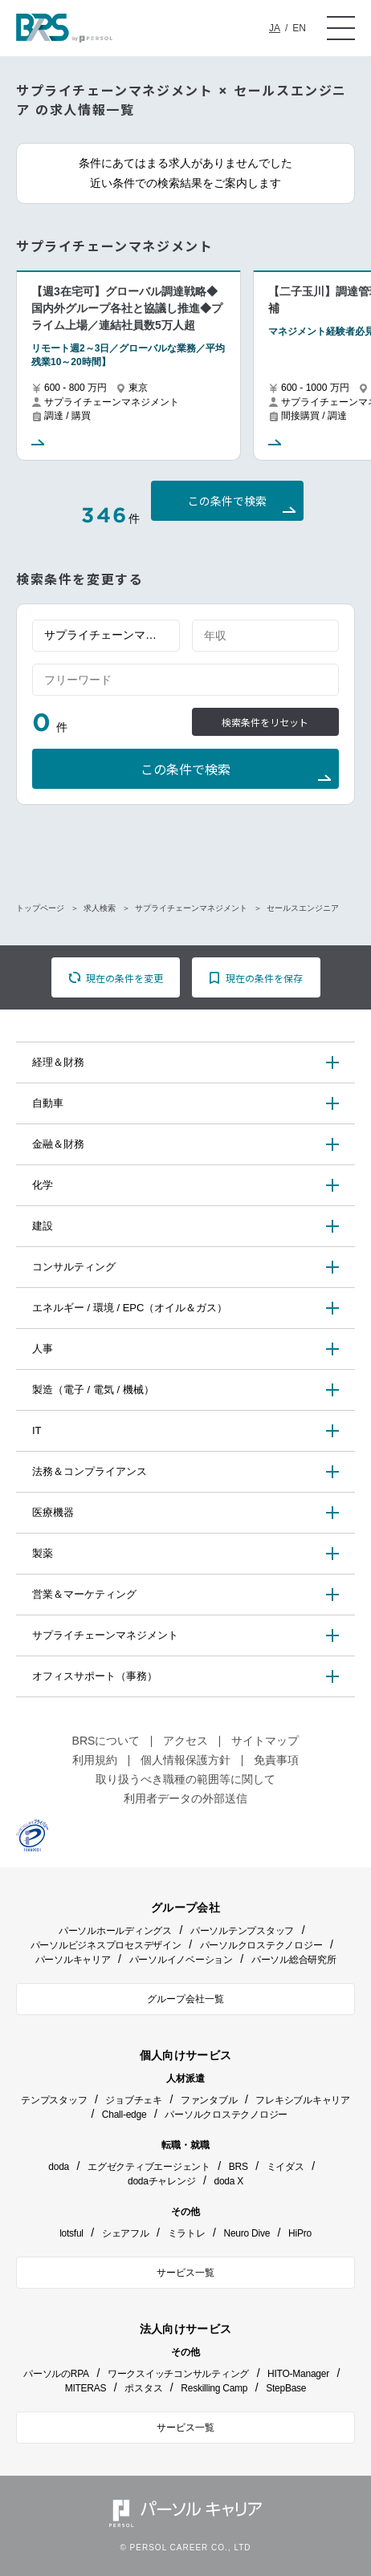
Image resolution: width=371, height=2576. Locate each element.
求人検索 (100, 908)
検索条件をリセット (265, 723)
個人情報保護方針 (185, 1759)
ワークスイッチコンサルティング (178, 2373)
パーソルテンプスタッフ (242, 1930)
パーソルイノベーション (181, 1959)
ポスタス (143, 2388)
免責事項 (276, 1759)
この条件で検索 (227, 501)
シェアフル (125, 2233)
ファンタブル (209, 2100)
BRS (238, 2166)
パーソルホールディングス (115, 1930)
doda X (228, 2181)
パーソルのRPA (56, 2373)
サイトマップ (265, 1740)
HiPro (300, 2233)
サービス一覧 (185, 2272)
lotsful (71, 2233)
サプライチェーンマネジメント (191, 908)
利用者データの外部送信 (185, 1798)
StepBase (286, 2388)
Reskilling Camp (214, 2388)
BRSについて (106, 1740)
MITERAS (86, 2388)
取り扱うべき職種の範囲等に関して (185, 1779)
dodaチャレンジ (161, 2181)
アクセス (185, 1740)
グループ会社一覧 (185, 1999)
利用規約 (94, 1759)
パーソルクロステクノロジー (261, 1945)
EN (299, 28)
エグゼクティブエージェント (149, 2166)
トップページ (40, 908)
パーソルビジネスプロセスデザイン (106, 1945)
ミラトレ (187, 2233)
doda (58, 2166)
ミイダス (285, 2166)
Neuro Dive (247, 2233)
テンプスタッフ (54, 2100)
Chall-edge (124, 2114)
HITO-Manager (298, 2373)
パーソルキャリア (73, 1959)
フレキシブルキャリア (302, 2100)
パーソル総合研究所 (293, 1959)
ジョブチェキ (133, 2100)
